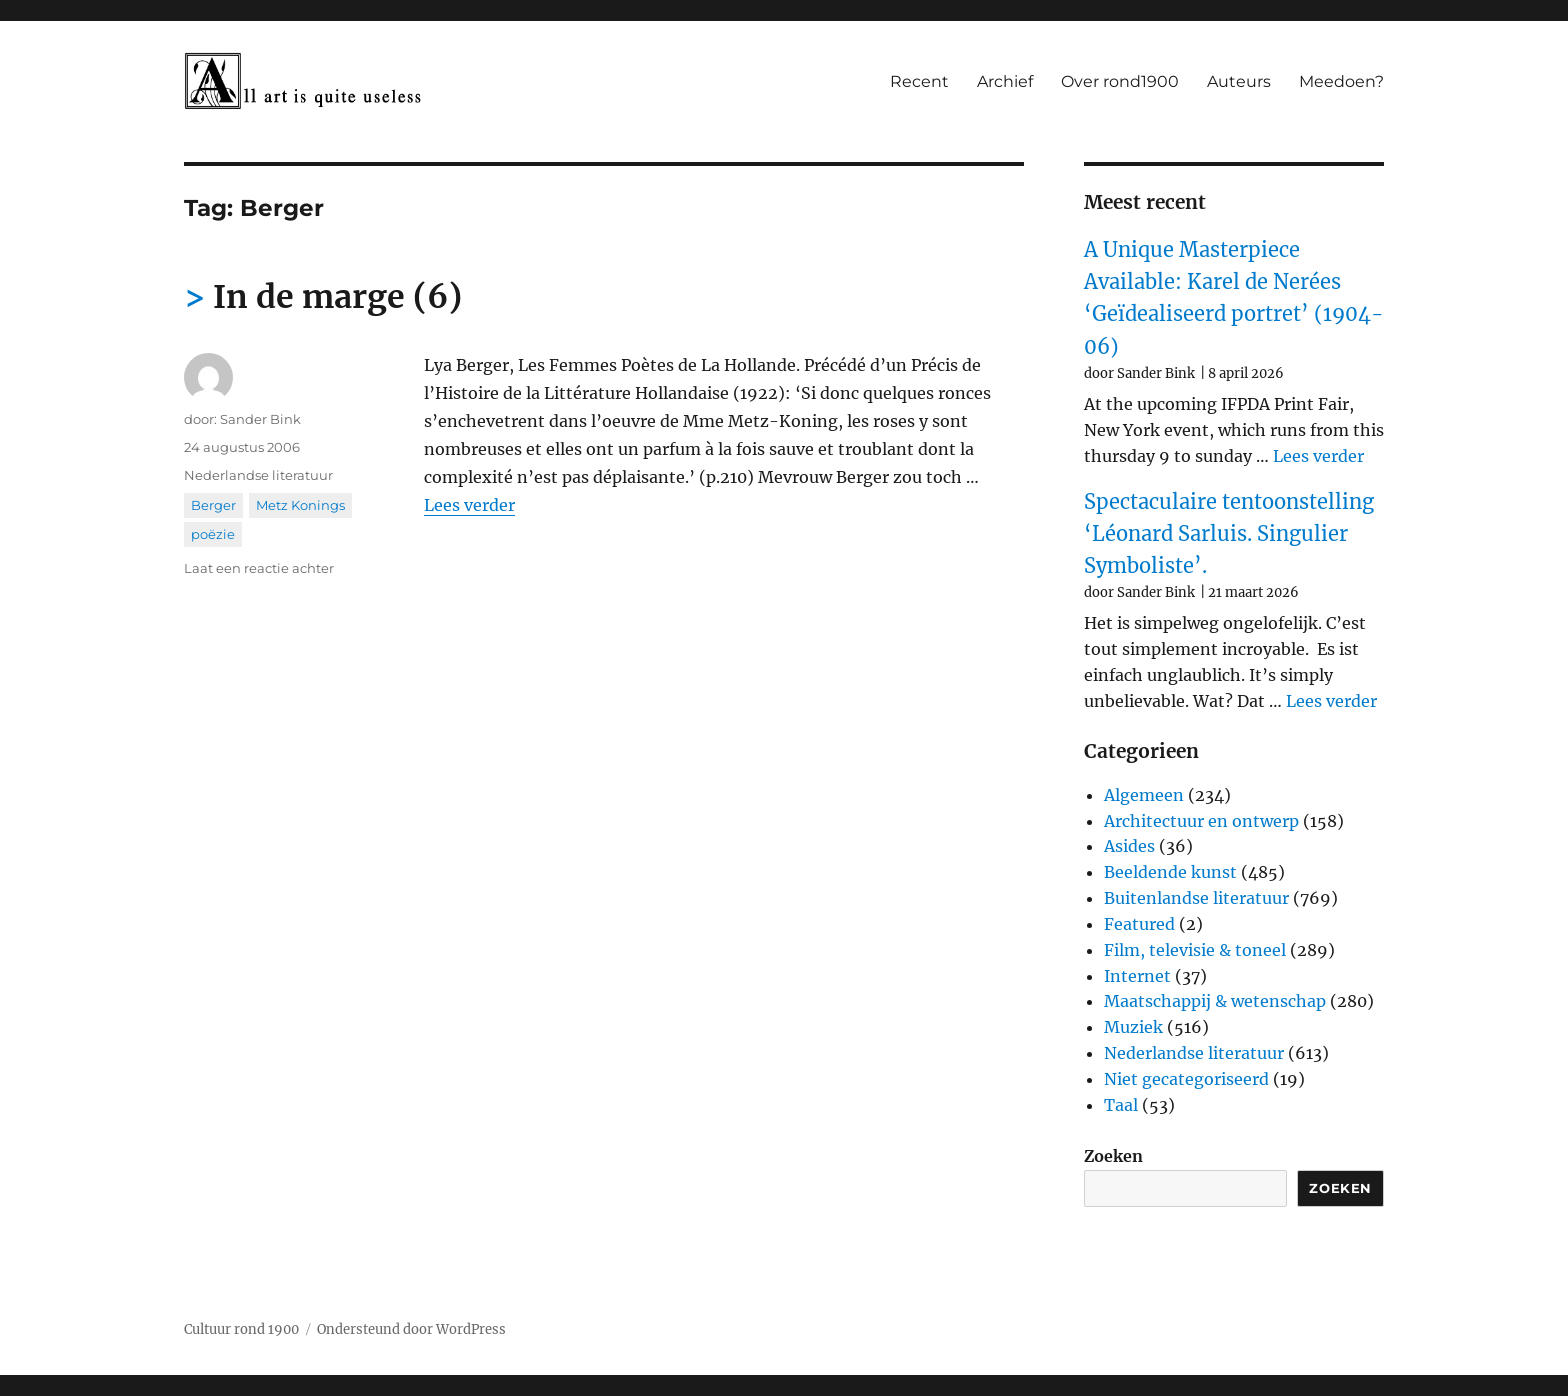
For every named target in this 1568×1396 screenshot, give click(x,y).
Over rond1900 (1120, 81)
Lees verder (469, 505)
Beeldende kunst (1170, 872)
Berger (213, 505)
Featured (1139, 924)
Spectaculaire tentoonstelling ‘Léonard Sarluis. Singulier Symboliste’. (1229, 534)
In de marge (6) (337, 297)
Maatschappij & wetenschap (1215, 1001)
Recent (919, 81)
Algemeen (1144, 795)
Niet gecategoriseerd (1186, 1079)
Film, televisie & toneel (1195, 950)
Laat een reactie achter (259, 568)
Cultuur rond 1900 (241, 1329)
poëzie (213, 534)
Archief (1005, 81)
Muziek (1133, 1027)
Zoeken (1113, 1156)
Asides (1129, 846)
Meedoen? (1341, 81)
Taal (1121, 1105)
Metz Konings (300, 505)
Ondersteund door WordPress (411, 1329)
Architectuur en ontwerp (1201, 821)
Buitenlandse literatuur (1196, 898)
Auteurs (1239, 81)
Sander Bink (260, 419)
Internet (1137, 976)
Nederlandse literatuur (258, 475)
